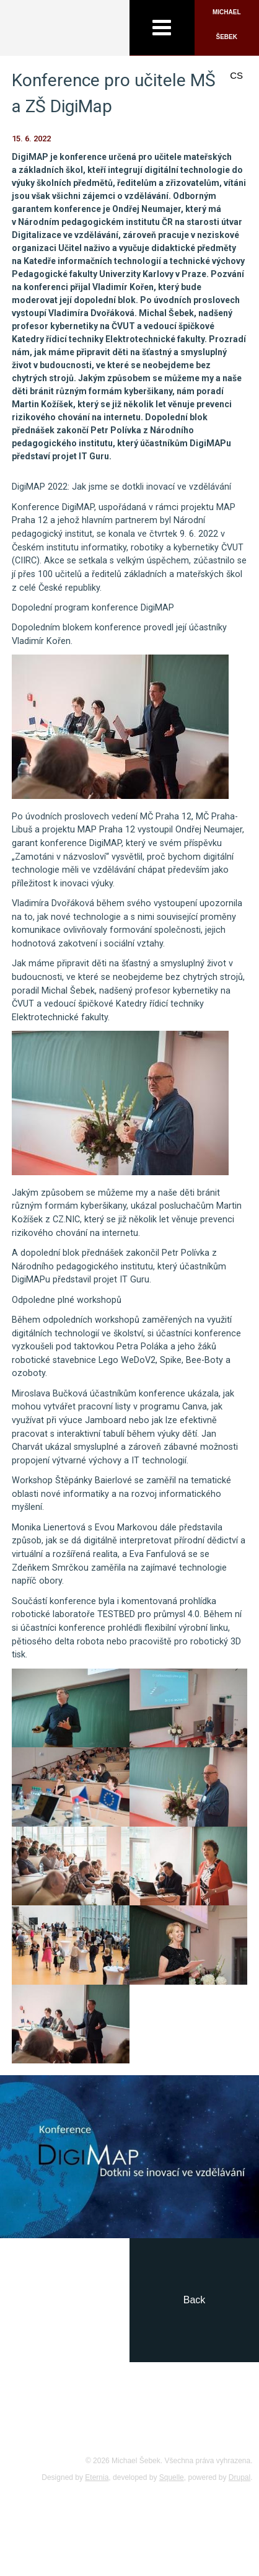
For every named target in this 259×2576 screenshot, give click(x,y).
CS (236, 75)
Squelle (171, 2477)
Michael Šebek (227, 24)
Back (194, 2300)
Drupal (239, 2477)
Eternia (96, 2477)
